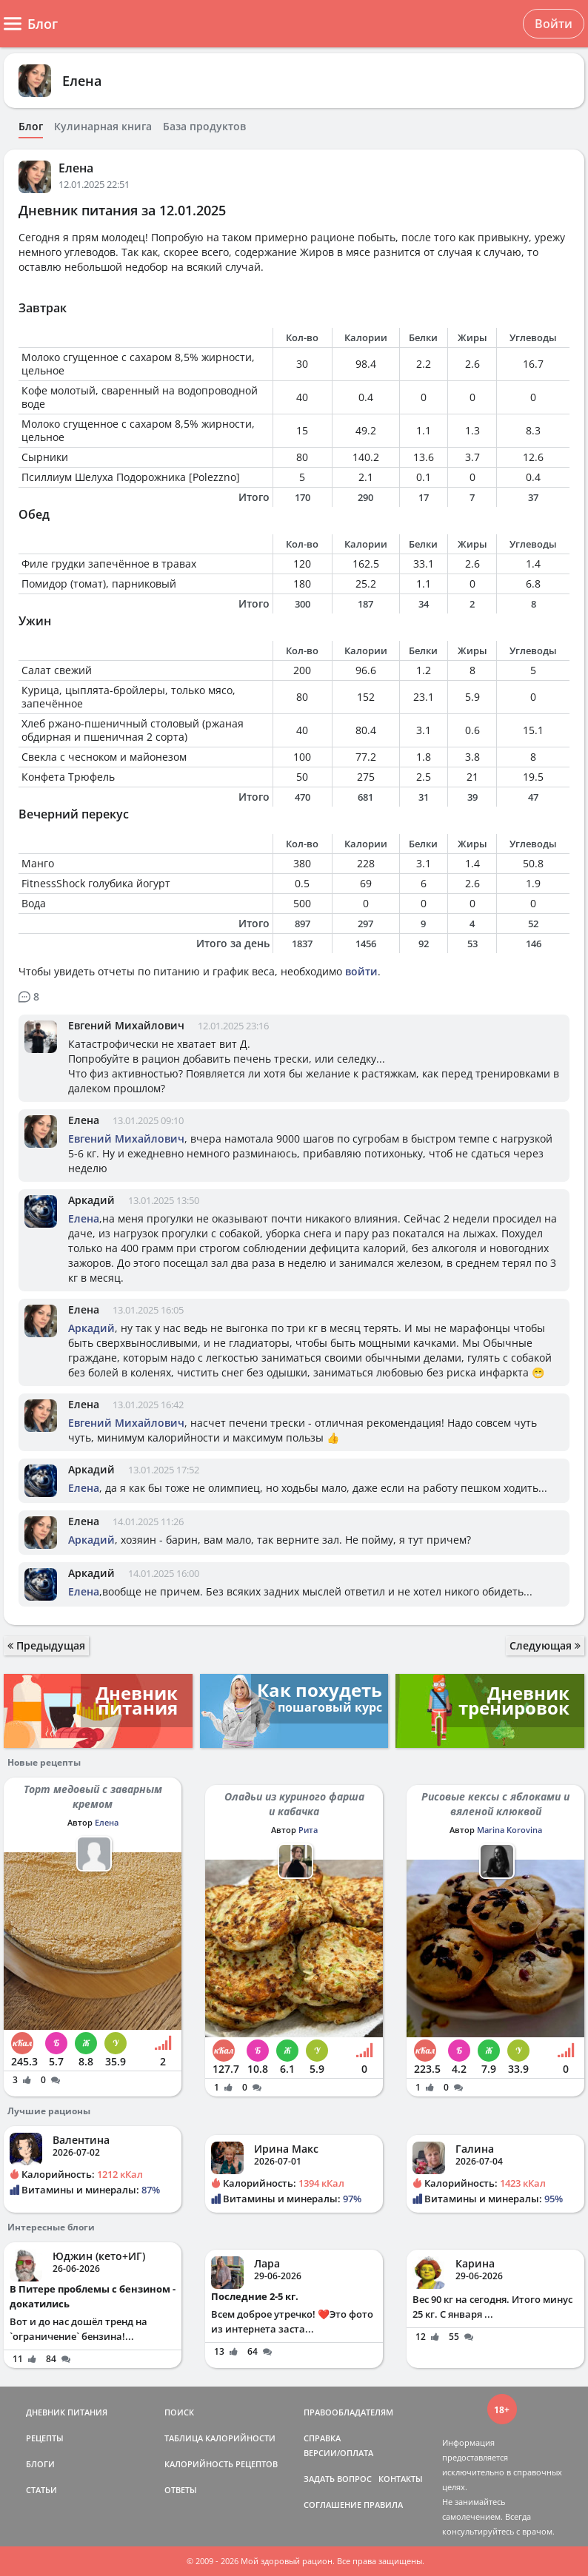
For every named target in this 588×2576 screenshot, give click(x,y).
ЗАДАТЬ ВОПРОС (338, 2478)
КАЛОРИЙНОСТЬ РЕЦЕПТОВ (221, 2463)
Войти (553, 24)
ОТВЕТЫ (180, 2489)
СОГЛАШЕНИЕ (332, 2504)
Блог (31, 126)
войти (361, 971)
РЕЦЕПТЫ (45, 2438)
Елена (81, 81)
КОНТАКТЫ (400, 2478)
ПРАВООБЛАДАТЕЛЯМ (348, 2412)
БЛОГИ (40, 2463)
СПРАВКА (322, 2438)
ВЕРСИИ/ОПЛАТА (338, 2452)
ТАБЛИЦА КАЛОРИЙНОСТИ (219, 2438)
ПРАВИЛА (383, 2504)
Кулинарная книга (103, 126)
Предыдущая (46, 1645)
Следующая (545, 1645)
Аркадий (91, 1200)
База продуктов (204, 126)
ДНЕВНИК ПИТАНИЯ (66, 2412)
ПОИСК (179, 2412)
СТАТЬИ (41, 2489)
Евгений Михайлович (126, 1025)
